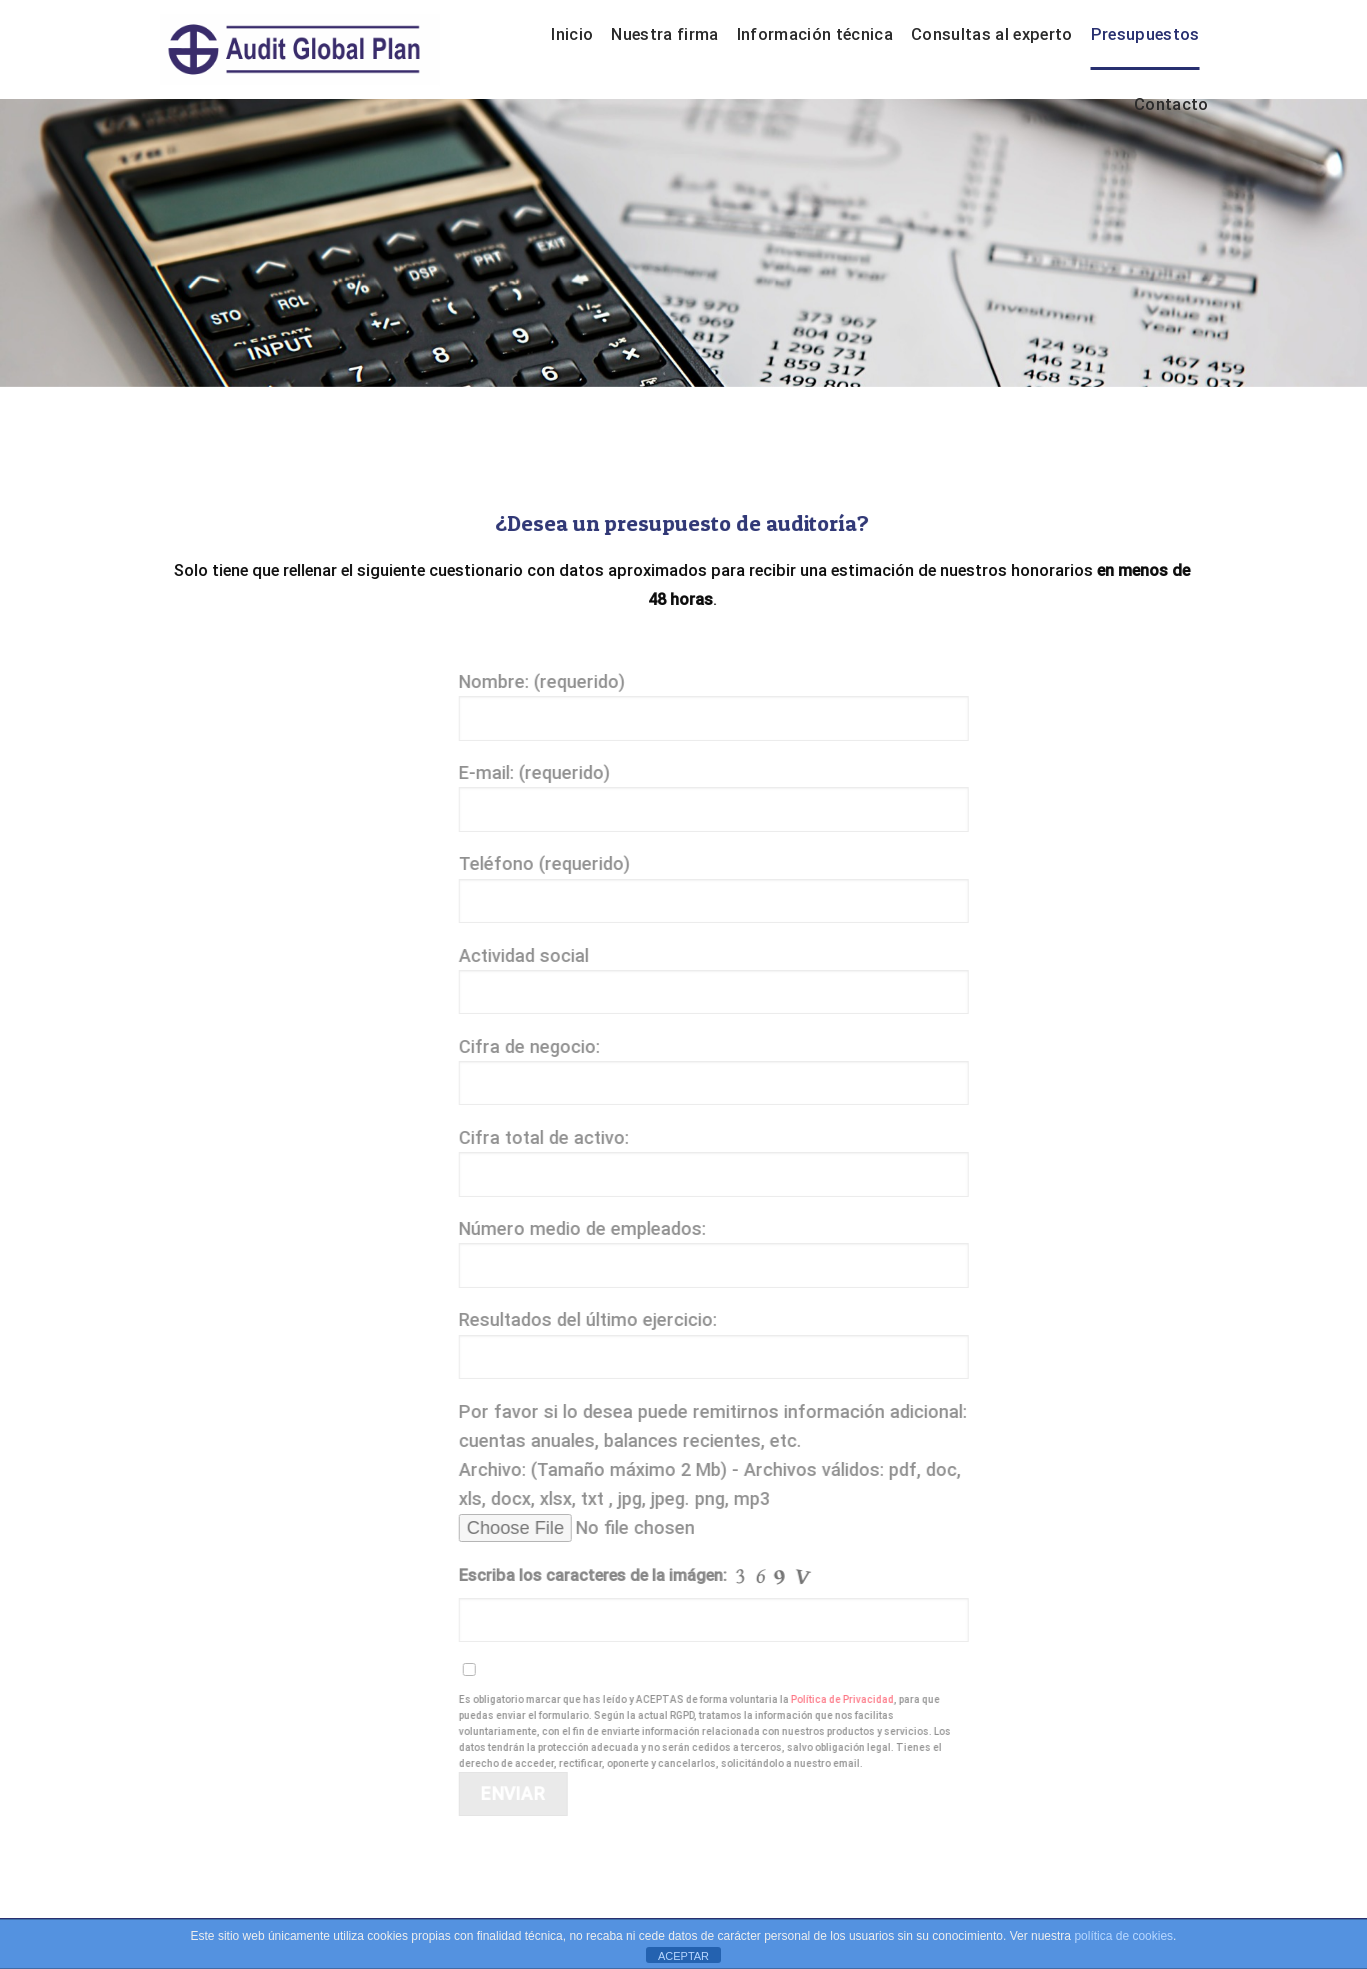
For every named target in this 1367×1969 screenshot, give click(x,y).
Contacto (1171, 104)
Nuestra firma (664, 34)
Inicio (572, 34)
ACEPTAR (683, 1956)
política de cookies (1123, 1936)
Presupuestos (1145, 34)
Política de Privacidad (853, 1699)
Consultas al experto (992, 34)
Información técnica (815, 34)
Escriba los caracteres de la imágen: (648, 1577)
